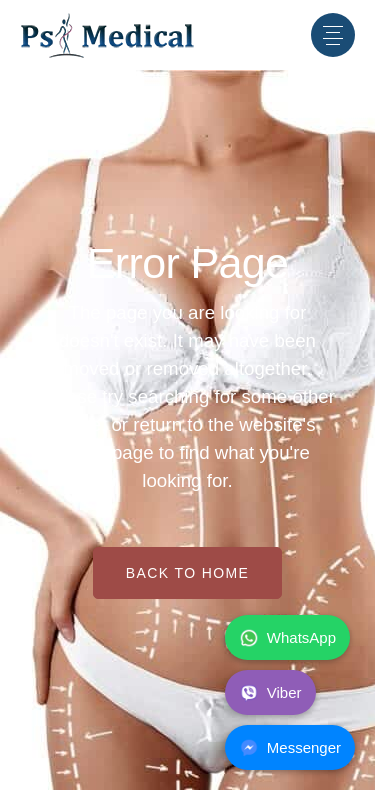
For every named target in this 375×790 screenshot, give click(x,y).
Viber (270, 693)
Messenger (290, 748)
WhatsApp (287, 638)
